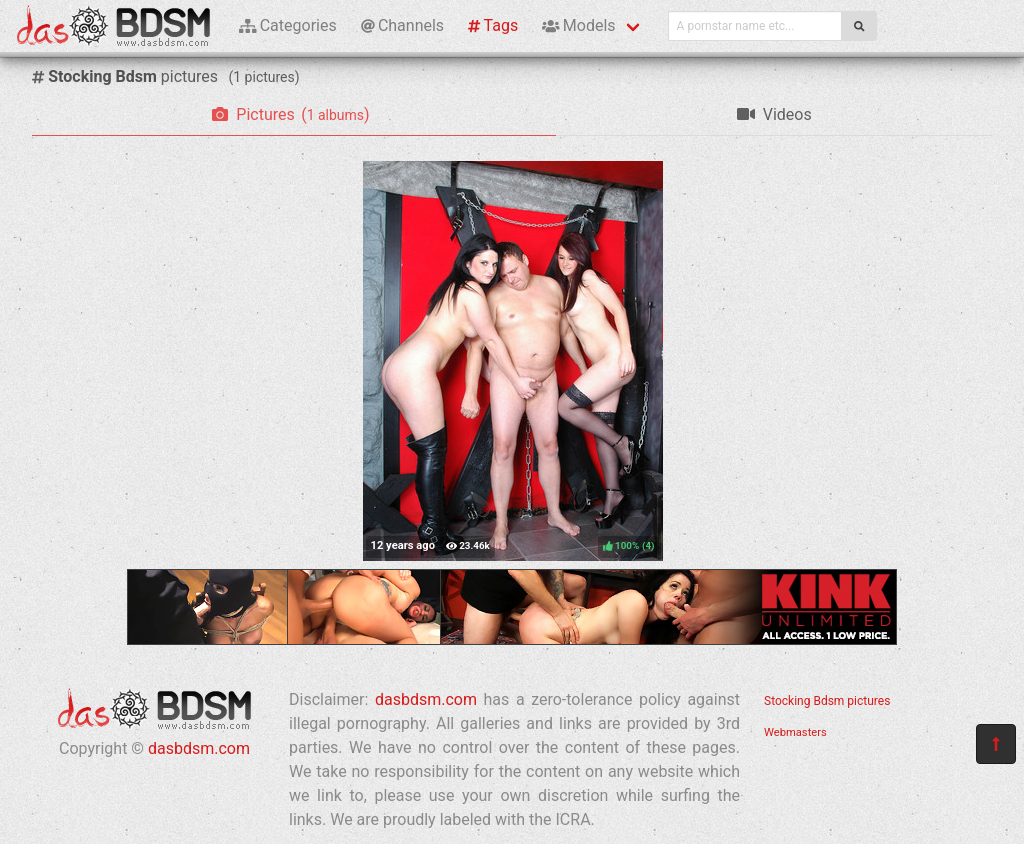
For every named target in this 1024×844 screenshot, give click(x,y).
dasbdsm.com (199, 748)
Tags (493, 25)
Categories (288, 25)
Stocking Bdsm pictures (827, 701)
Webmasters (795, 732)
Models (578, 25)
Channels (402, 25)
